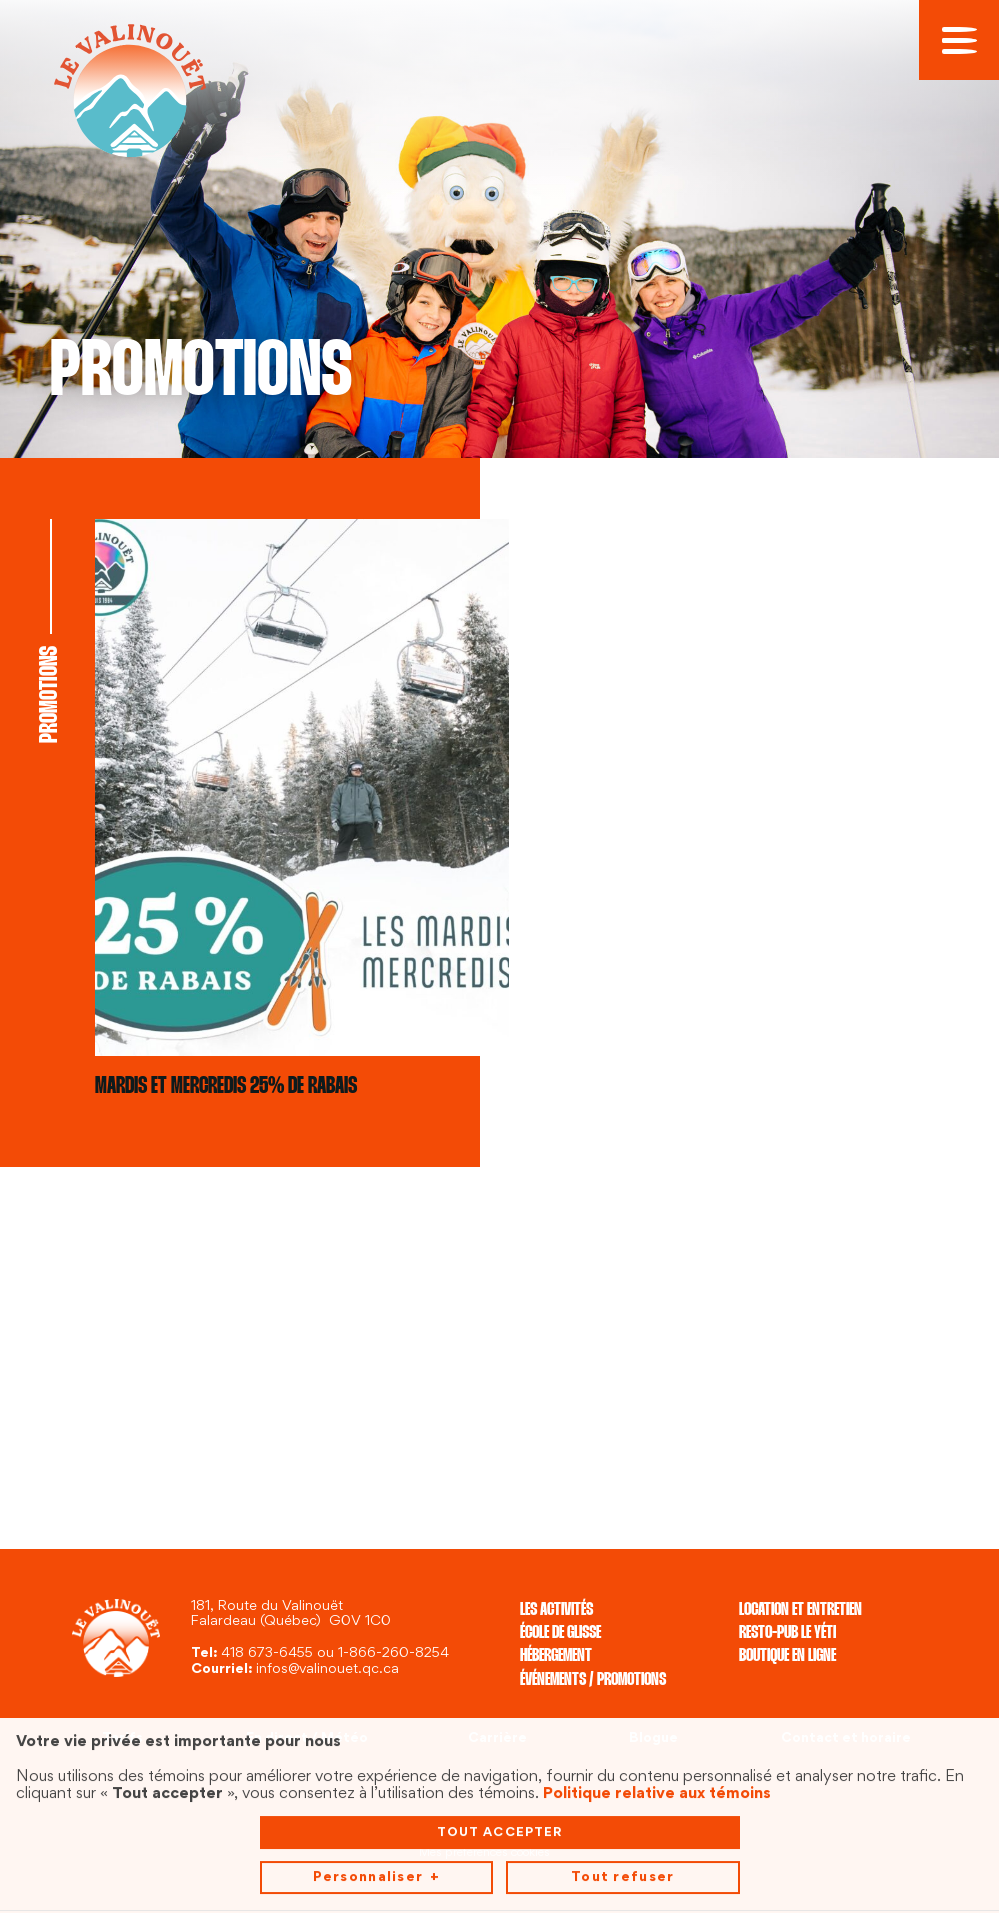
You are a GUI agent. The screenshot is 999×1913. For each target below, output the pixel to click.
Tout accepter (500, 1670)
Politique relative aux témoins (657, 1631)
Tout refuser (622, 1715)
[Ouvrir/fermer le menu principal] (959, 40)
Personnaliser (376, 1716)
